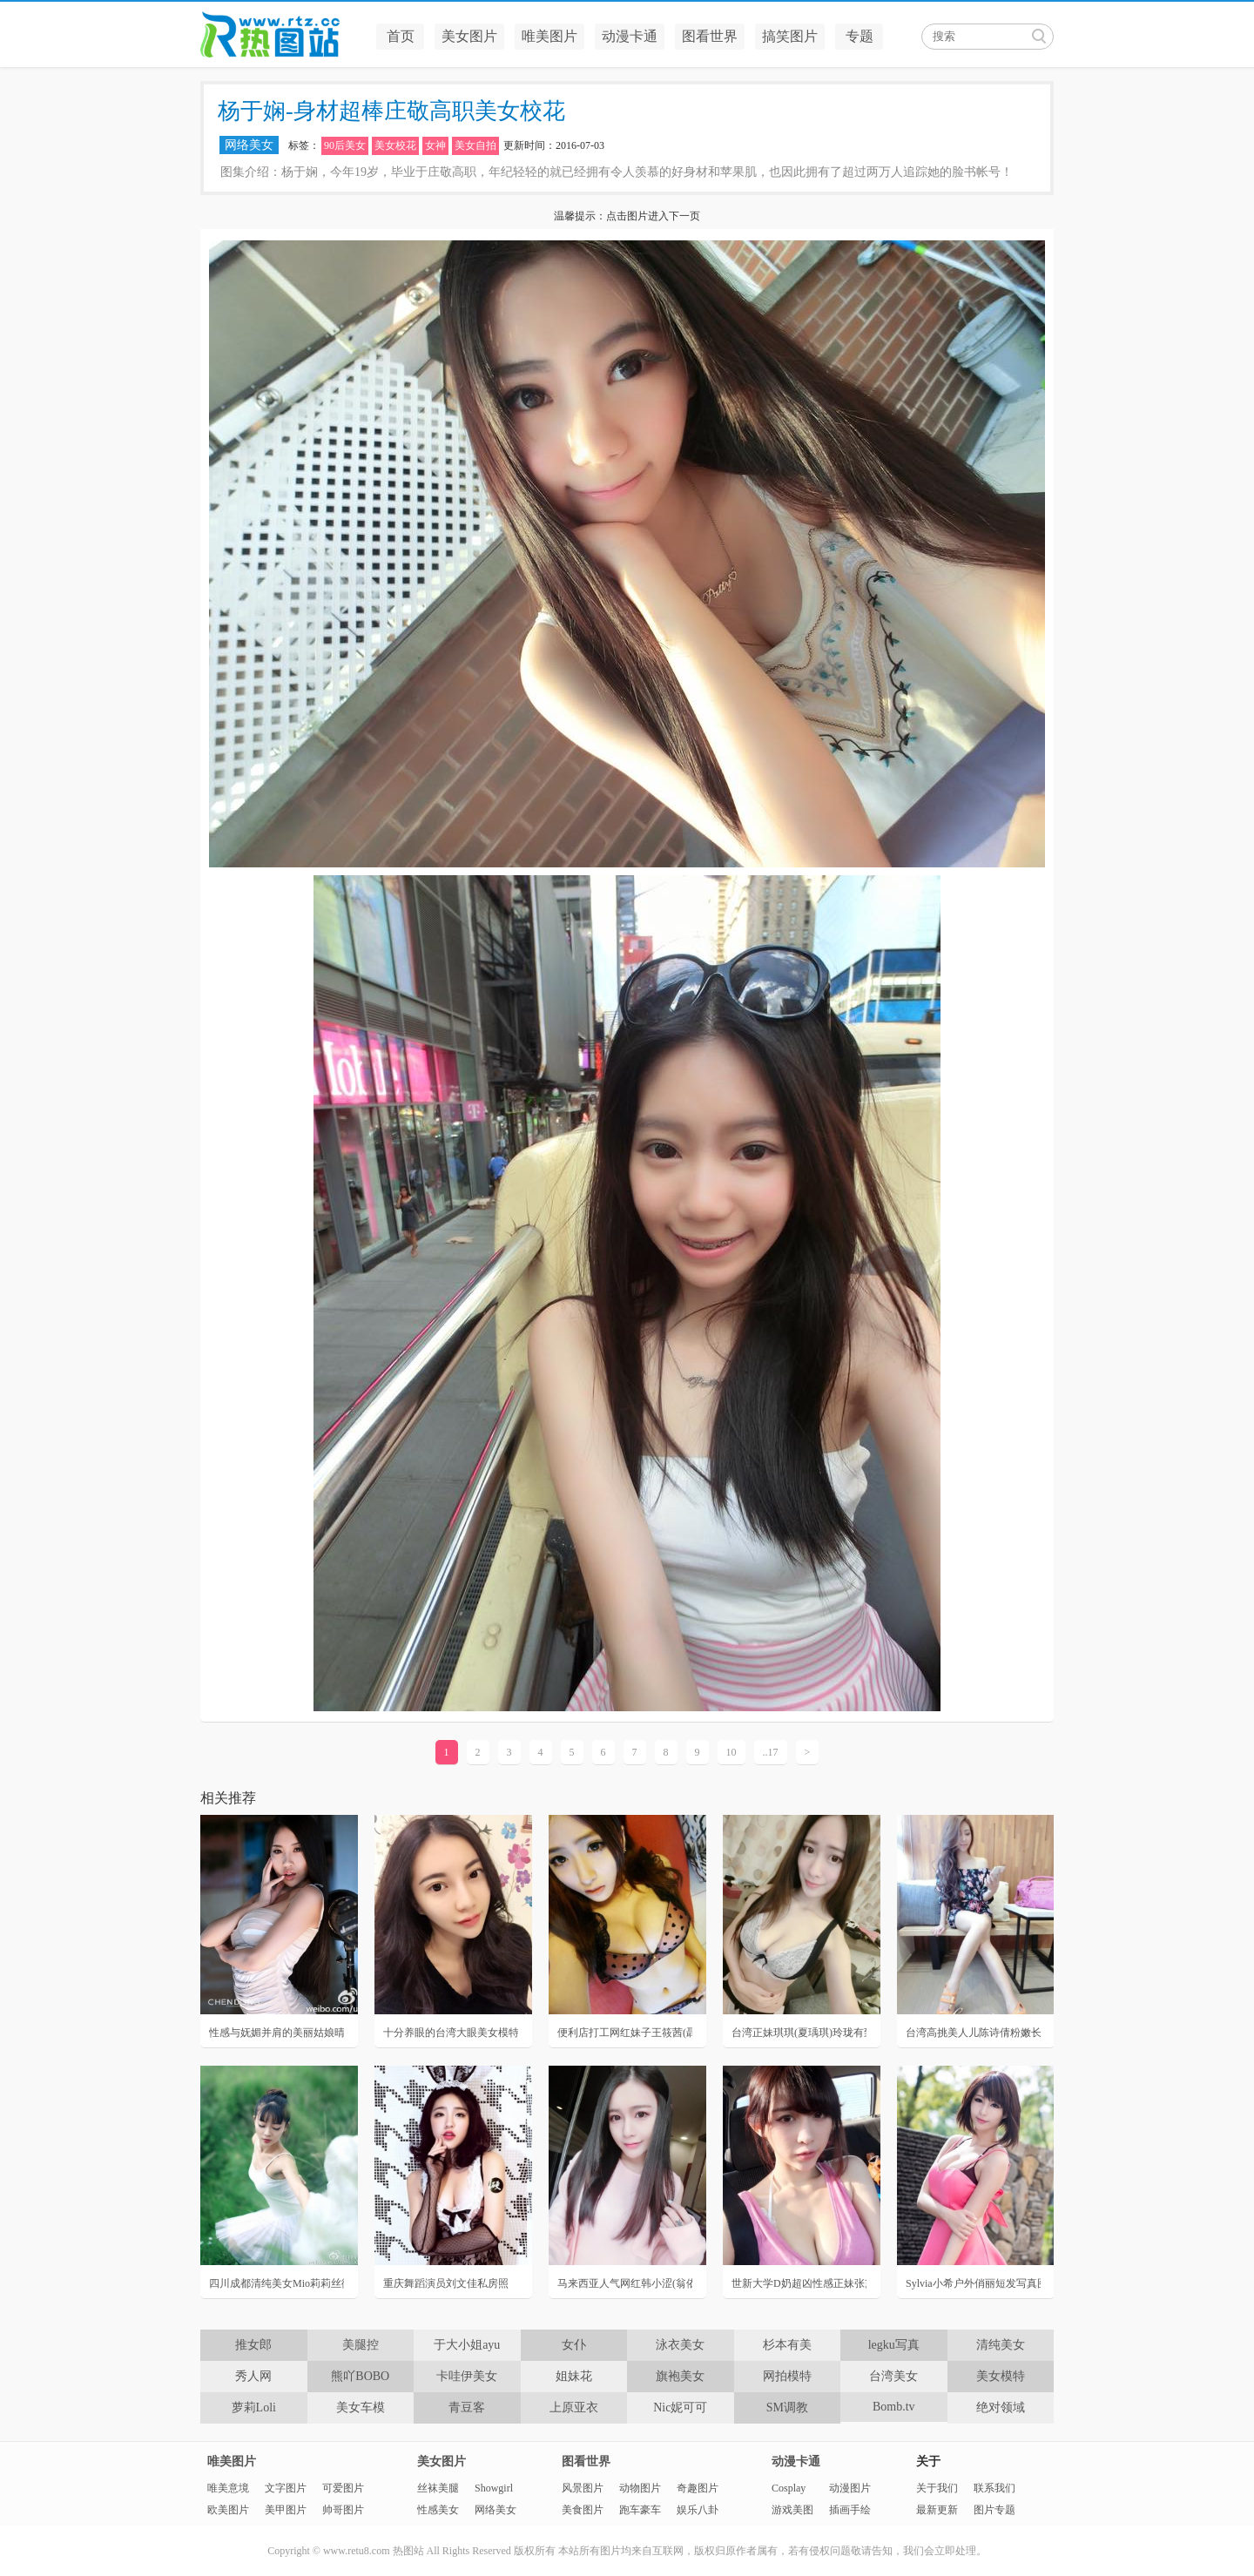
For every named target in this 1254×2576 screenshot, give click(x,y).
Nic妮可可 (680, 2407)
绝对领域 (1000, 2407)
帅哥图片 (343, 2510)
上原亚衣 (573, 2407)
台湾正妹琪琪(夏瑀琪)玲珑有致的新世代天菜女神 (799, 2032)
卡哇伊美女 (466, 2376)
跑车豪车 (640, 2510)
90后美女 (345, 145)
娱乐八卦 (697, 2510)
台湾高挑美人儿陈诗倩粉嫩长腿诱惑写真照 (973, 2032)
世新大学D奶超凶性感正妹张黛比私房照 (799, 2283)
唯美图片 (549, 36)
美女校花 (395, 145)
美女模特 (1000, 2376)
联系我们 (994, 2488)
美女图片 (469, 36)
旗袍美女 (680, 2376)
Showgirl (494, 2488)
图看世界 (710, 36)
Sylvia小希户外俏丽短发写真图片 (973, 2283)
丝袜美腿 (438, 2488)
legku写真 (894, 2344)
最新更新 (937, 2510)
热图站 (283, 35)
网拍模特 (787, 2376)
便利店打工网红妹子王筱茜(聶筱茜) (624, 2032)
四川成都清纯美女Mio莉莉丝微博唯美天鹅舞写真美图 (276, 2283)
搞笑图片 (790, 36)
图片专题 (994, 2510)
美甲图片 (286, 2510)
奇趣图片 (697, 2488)
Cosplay (789, 2488)
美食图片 (582, 2510)
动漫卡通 (629, 36)
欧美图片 (228, 2510)
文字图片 (286, 2488)
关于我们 (937, 2488)
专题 (859, 36)
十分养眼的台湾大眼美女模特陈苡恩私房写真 (450, 2032)
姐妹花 (574, 2376)
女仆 (574, 2344)
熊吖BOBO (360, 2376)
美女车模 (360, 2407)
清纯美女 (1000, 2344)
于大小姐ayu (467, 2344)
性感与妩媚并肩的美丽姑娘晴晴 (276, 2032)
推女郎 (253, 2344)
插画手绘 (850, 2510)
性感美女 (438, 2510)
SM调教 (787, 2407)
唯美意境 (228, 2488)
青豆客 (466, 2407)
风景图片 (582, 2488)
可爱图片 (343, 2488)
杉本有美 (787, 2344)
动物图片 (640, 2488)
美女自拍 (475, 145)
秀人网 (253, 2376)
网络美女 (249, 145)
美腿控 (360, 2344)
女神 (435, 145)
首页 (401, 36)
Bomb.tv (894, 2406)
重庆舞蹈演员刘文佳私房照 (446, 2283)
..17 (771, 1752)
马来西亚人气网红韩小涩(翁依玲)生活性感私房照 (624, 2283)
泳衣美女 (680, 2344)
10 (731, 1752)
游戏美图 (792, 2510)
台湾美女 (893, 2376)
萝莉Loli (254, 2407)
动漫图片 (850, 2488)
